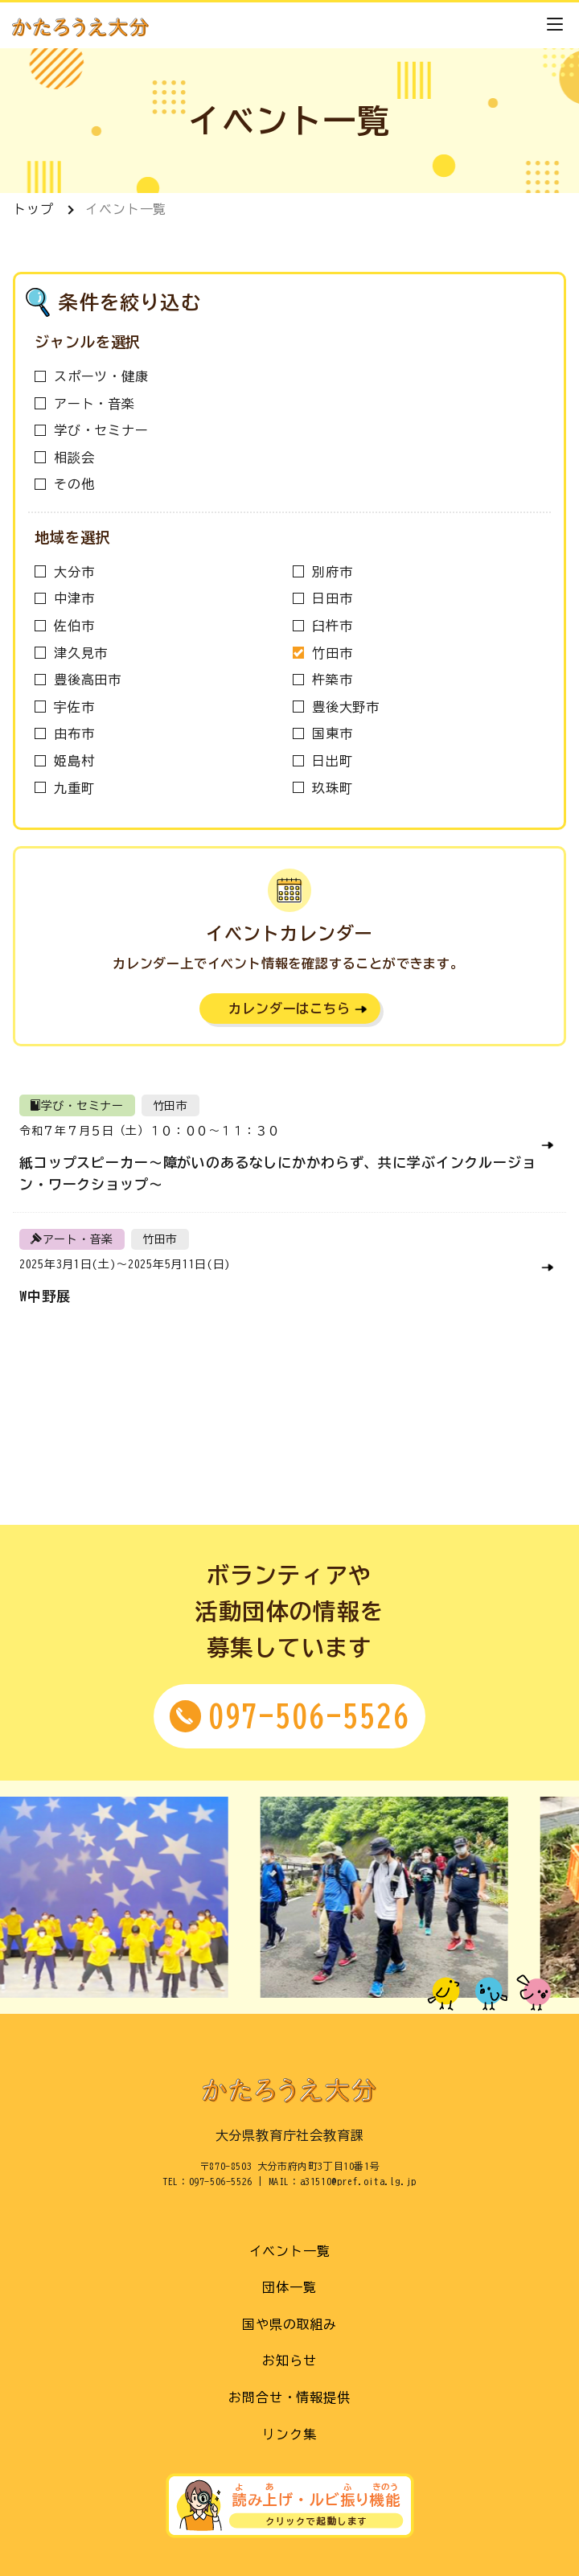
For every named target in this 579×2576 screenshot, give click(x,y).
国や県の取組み (289, 2324)
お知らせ (289, 2360)
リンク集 (289, 2434)
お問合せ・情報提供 (289, 2397)
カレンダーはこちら (289, 1008)
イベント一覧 (125, 209)
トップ (33, 209)
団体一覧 (289, 2287)
